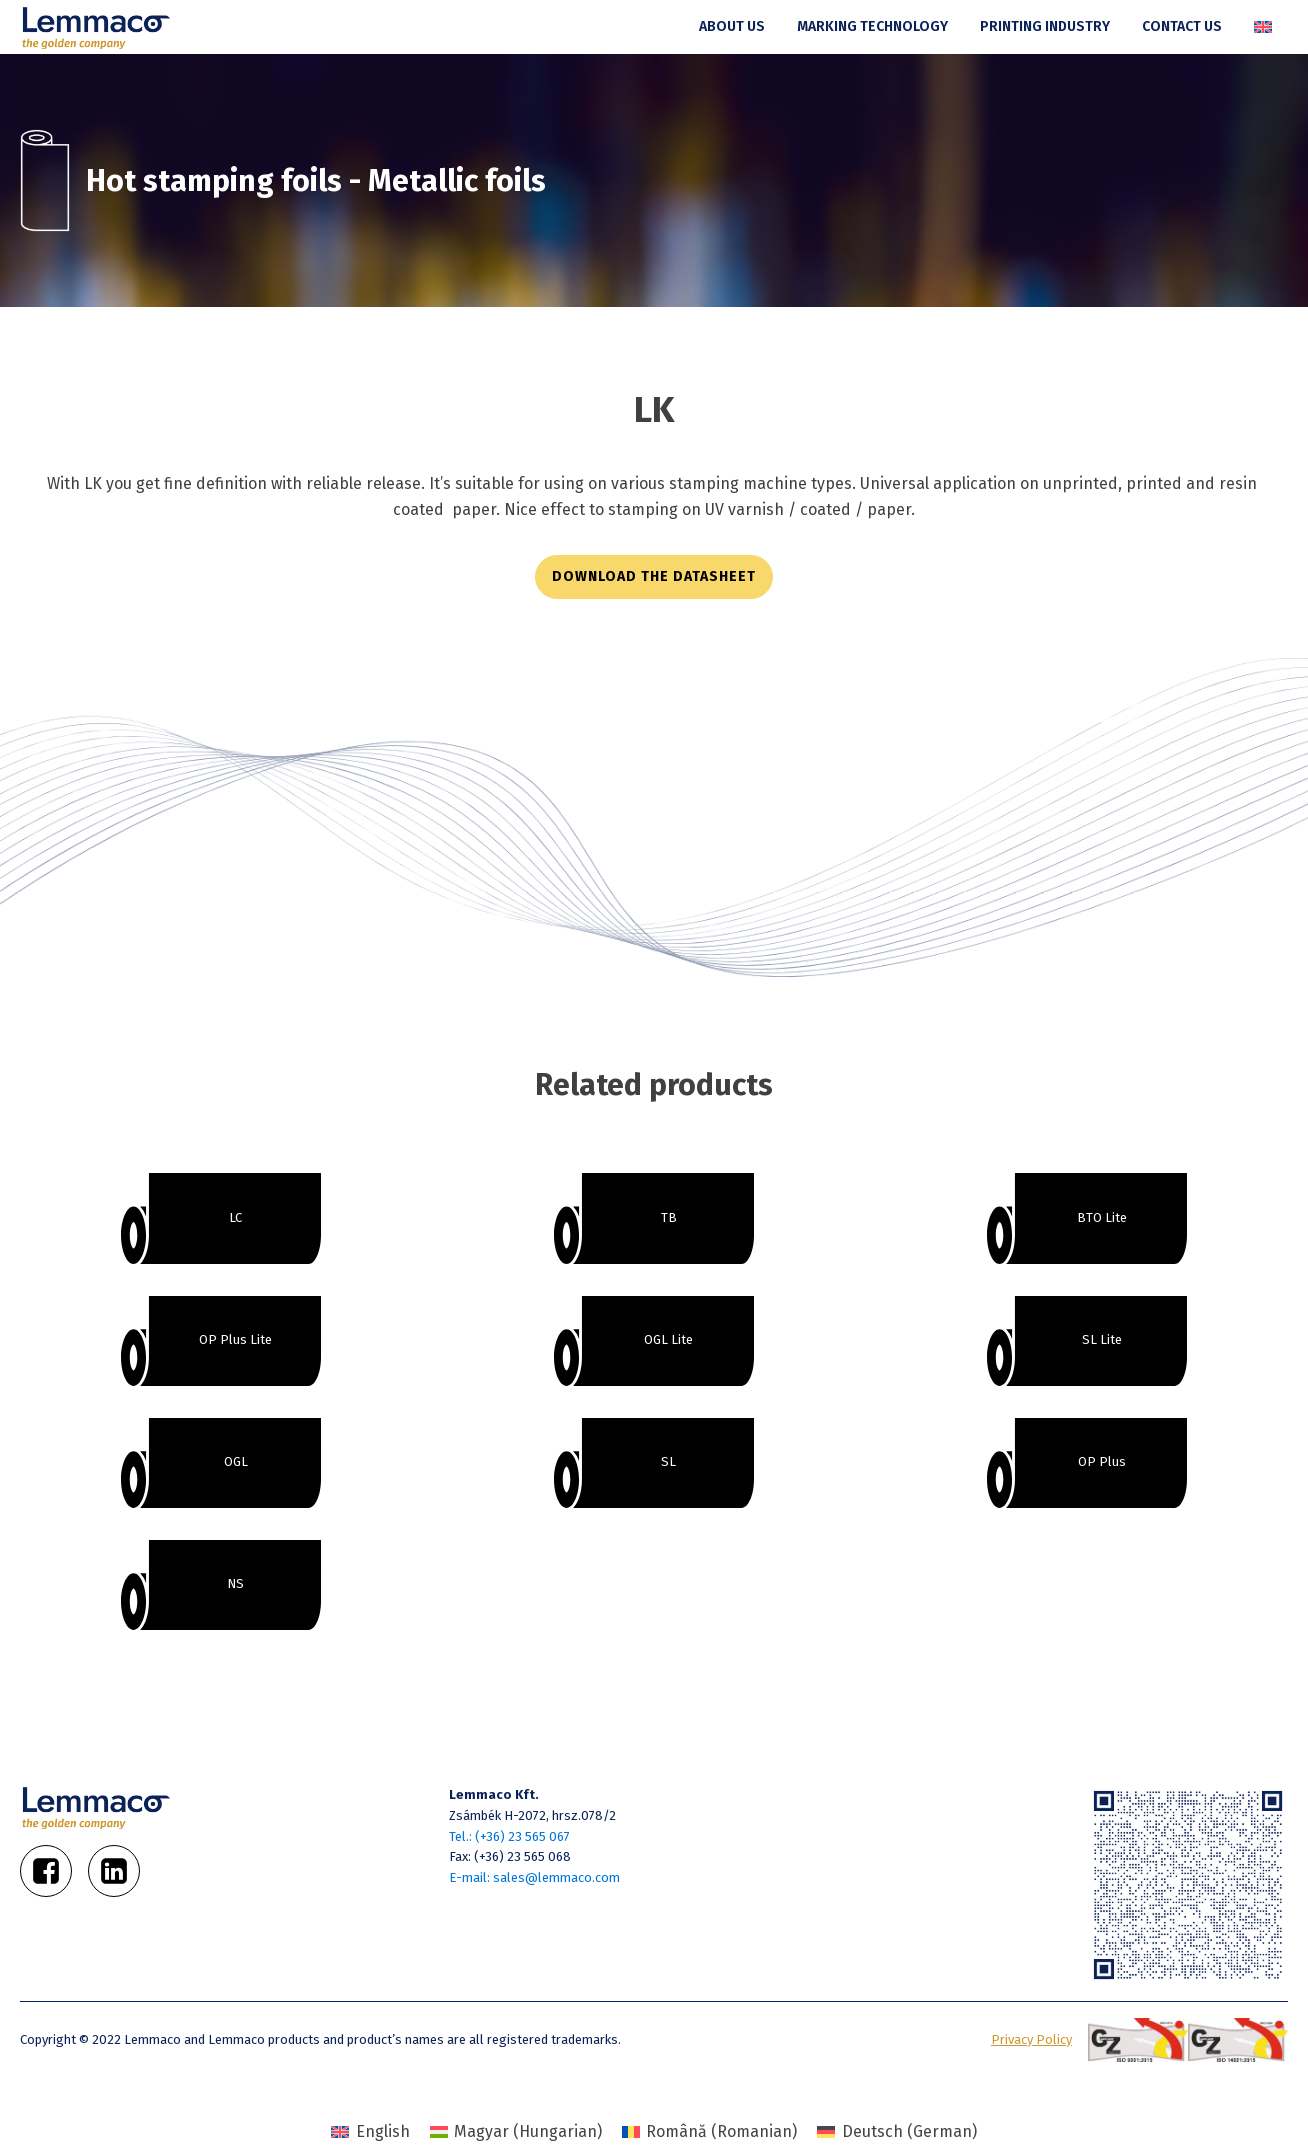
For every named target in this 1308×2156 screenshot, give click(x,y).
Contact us (1182, 26)
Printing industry (1045, 26)
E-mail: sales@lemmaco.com (534, 1877)
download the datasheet (654, 576)
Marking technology (872, 26)
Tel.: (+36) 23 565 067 (509, 1836)
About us (732, 26)
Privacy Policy (1031, 2039)
